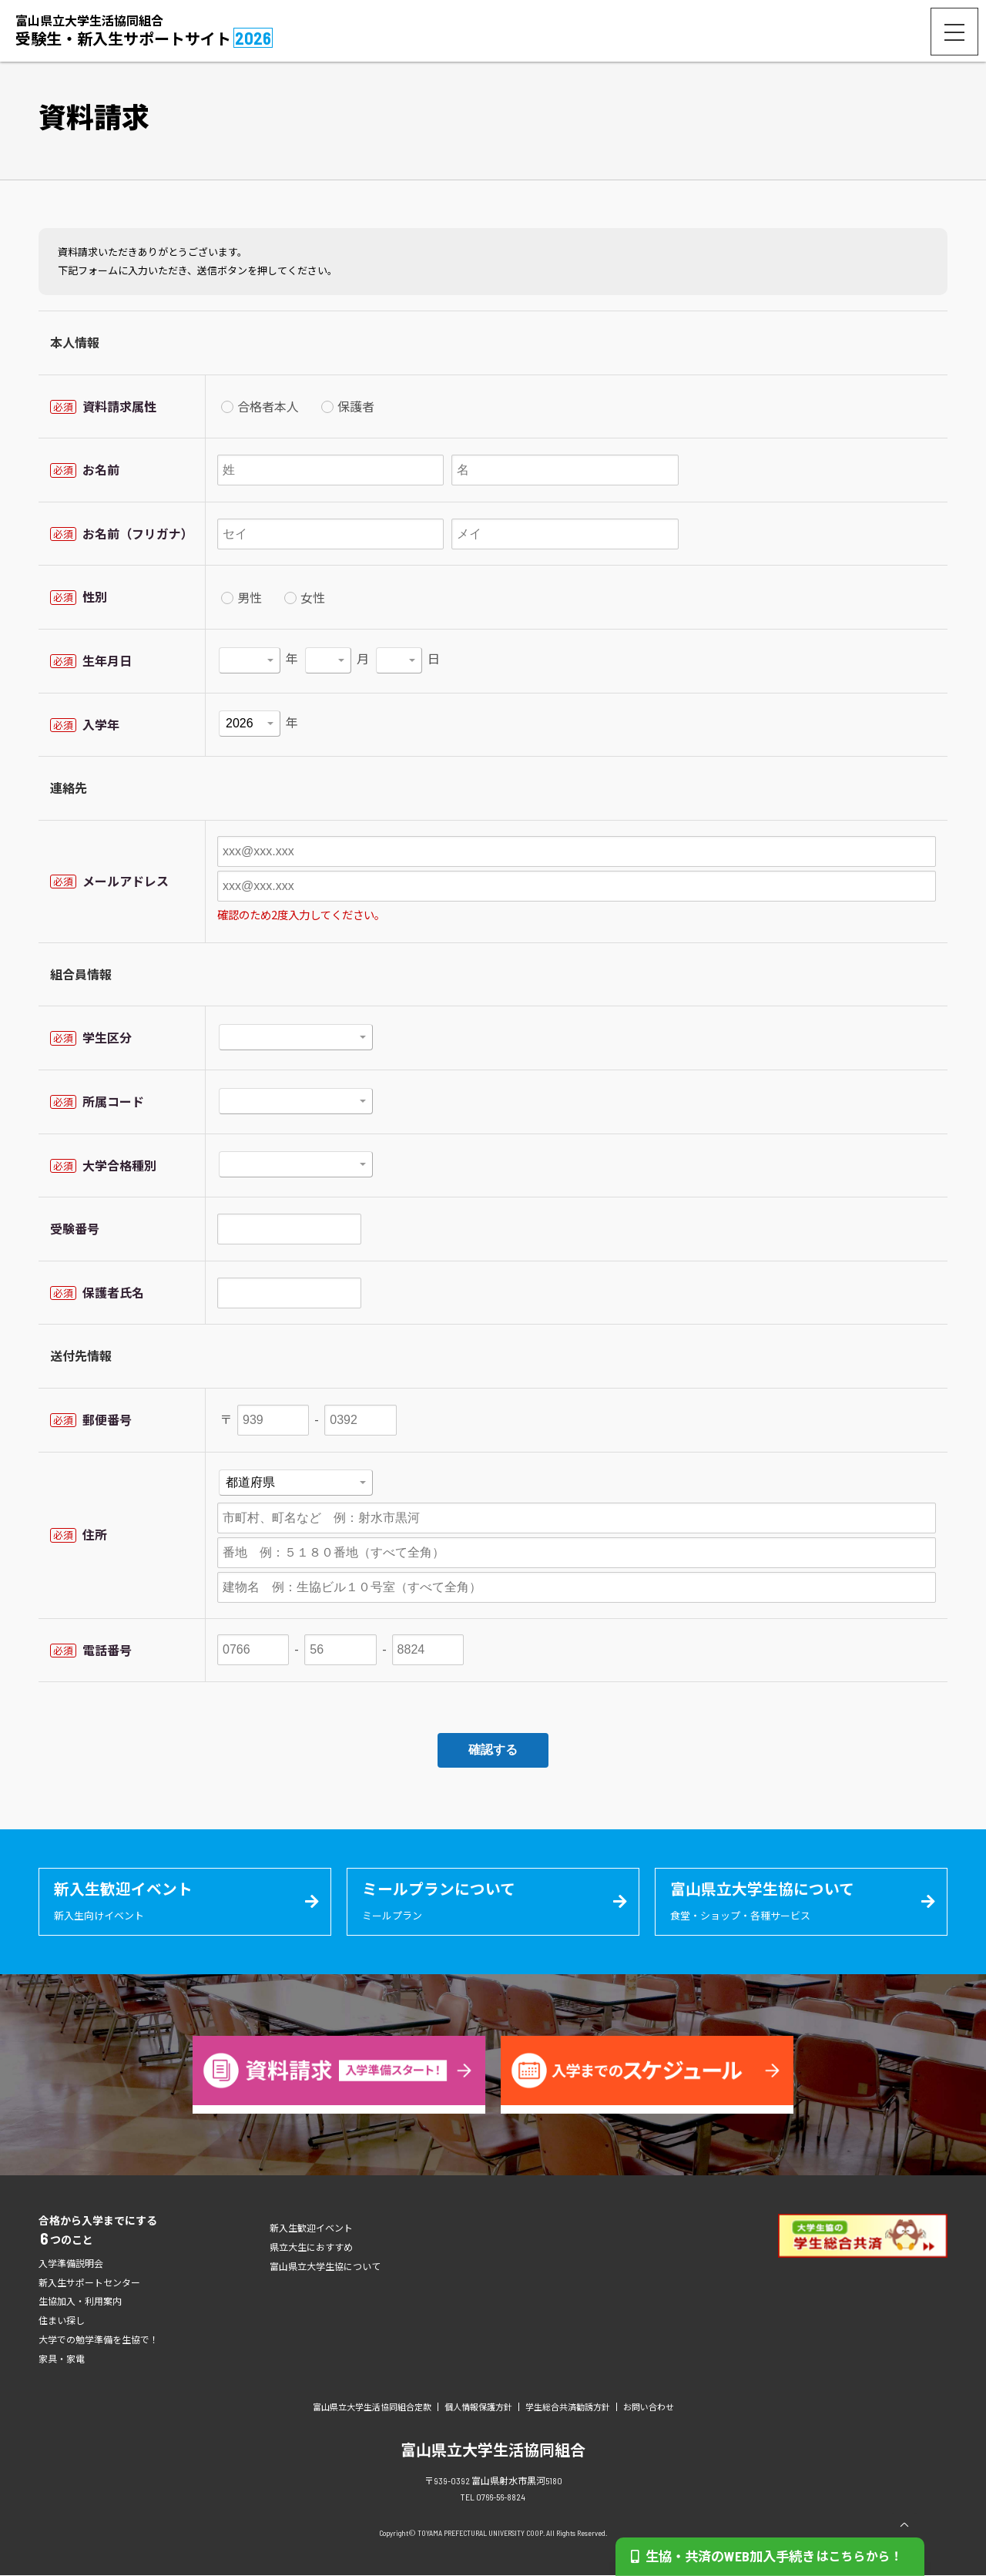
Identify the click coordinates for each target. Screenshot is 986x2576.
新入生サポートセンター (89, 2283)
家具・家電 (62, 2359)
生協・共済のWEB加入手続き (774, 2555)
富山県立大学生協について (325, 2267)
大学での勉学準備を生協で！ (99, 2340)
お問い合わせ (648, 2408)
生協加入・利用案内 (80, 2301)
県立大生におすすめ (311, 2247)
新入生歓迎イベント (311, 2228)
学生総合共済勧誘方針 (567, 2408)
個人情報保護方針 (478, 2408)
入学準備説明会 (71, 2264)
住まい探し (62, 2321)
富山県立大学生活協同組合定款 (372, 2408)
